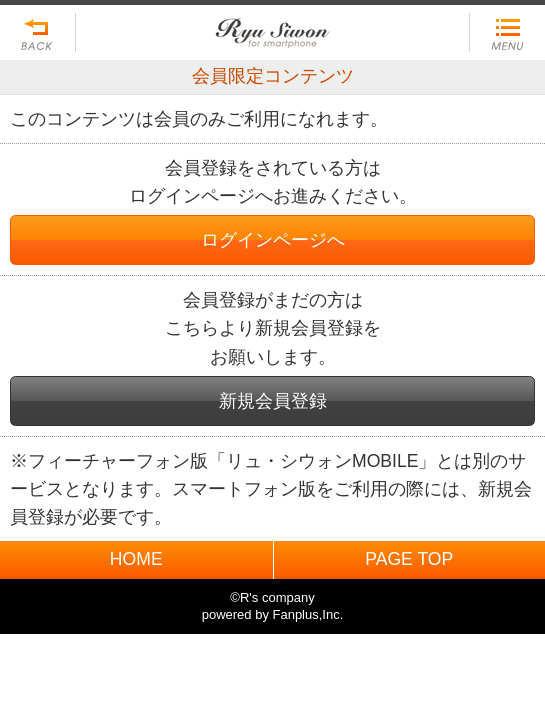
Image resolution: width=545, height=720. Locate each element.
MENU (507, 32)
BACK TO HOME (272, 27)
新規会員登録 (273, 401)
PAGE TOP (409, 559)
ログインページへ (273, 240)
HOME (136, 559)
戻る (38, 32)
